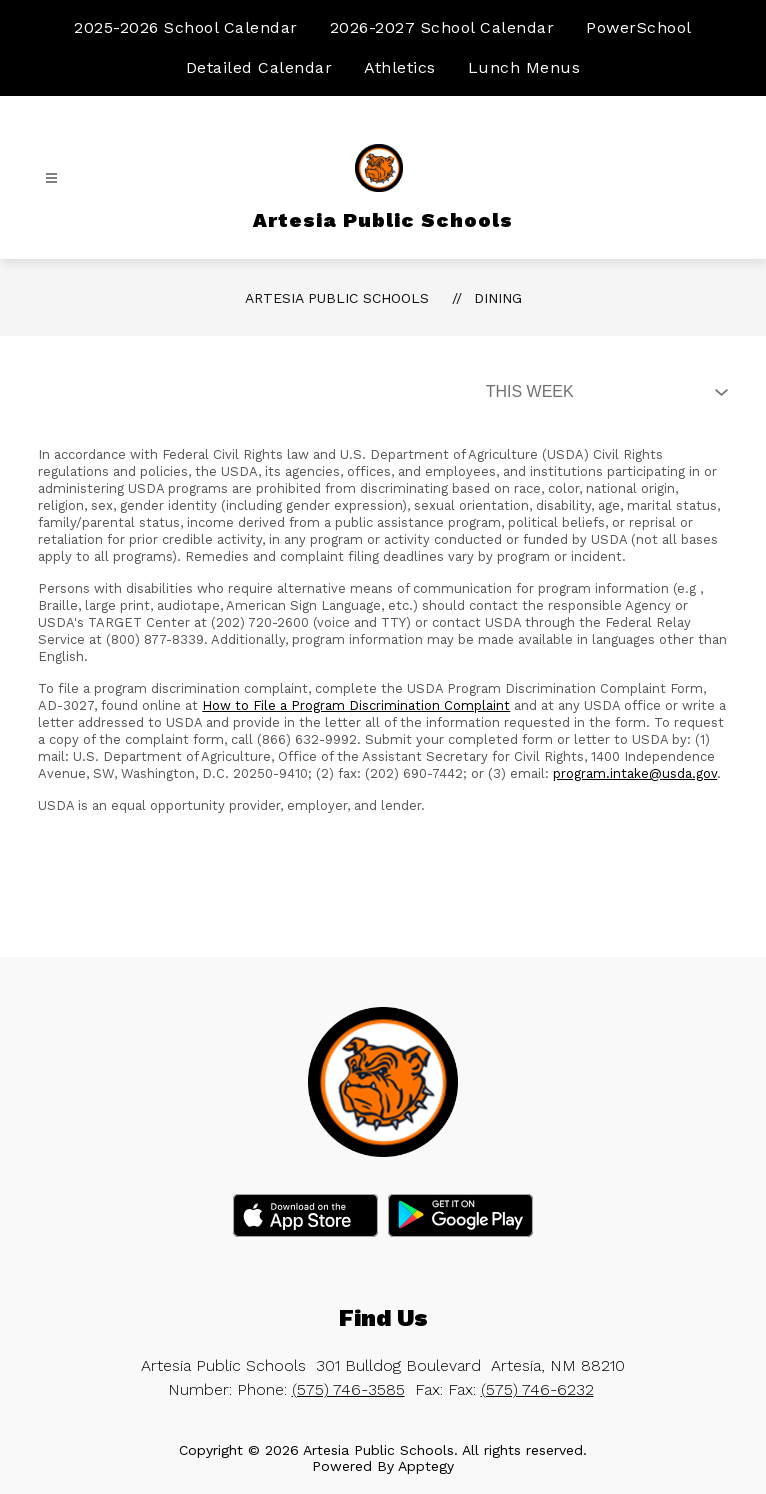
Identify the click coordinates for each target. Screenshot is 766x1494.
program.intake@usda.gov (635, 773)
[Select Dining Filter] (603, 392)
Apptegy (426, 1466)
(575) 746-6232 (537, 1389)
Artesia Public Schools (337, 298)
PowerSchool (639, 27)
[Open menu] (51, 178)
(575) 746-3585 (348, 1389)
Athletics (400, 67)
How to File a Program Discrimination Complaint (356, 705)
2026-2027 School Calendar (442, 27)
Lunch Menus (524, 67)
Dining (498, 298)
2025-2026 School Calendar (186, 27)
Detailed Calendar (259, 67)
